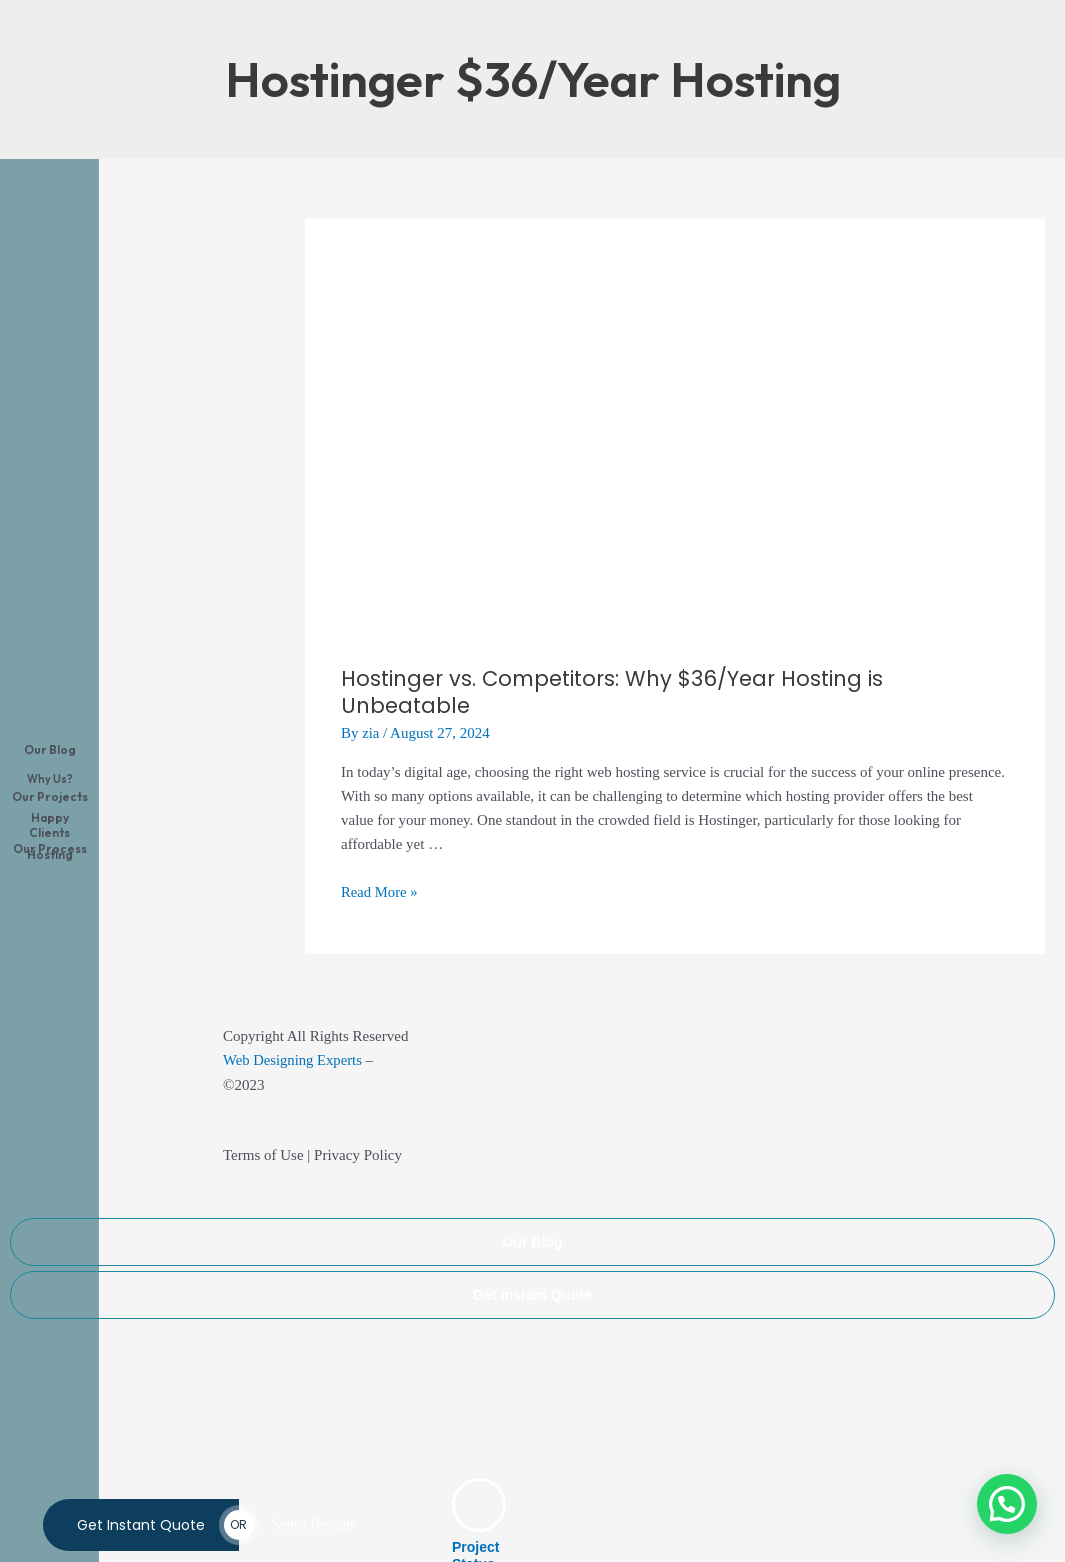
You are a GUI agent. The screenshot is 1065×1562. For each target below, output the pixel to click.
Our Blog (533, 1210)
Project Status (475, 1525)
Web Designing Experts (294, 1029)
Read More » (380, 861)
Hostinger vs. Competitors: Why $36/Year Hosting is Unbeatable (625, 676)
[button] (1007, 1504)
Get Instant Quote (532, 1263)
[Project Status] (479, 1475)
